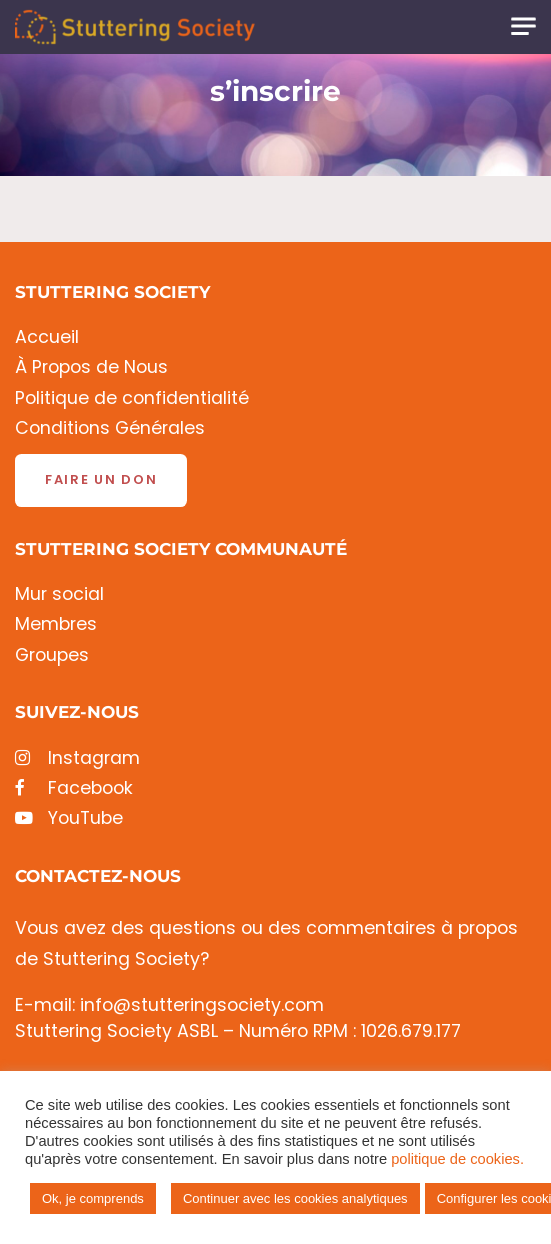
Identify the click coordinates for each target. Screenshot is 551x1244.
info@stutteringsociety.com (202, 1005)
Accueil (47, 337)
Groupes (52, 655)
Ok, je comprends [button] (93, 1198)
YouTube (69, 818)
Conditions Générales (110, 428)
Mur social (59, 594)
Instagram (77, 758)
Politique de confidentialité (132, 398)
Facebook (74, 788)
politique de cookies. (457, 1159)
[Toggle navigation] (523, 26)
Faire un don (101, 479)
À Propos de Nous (91, 367)
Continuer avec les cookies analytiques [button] (295, 1198)
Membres (56, 624)
